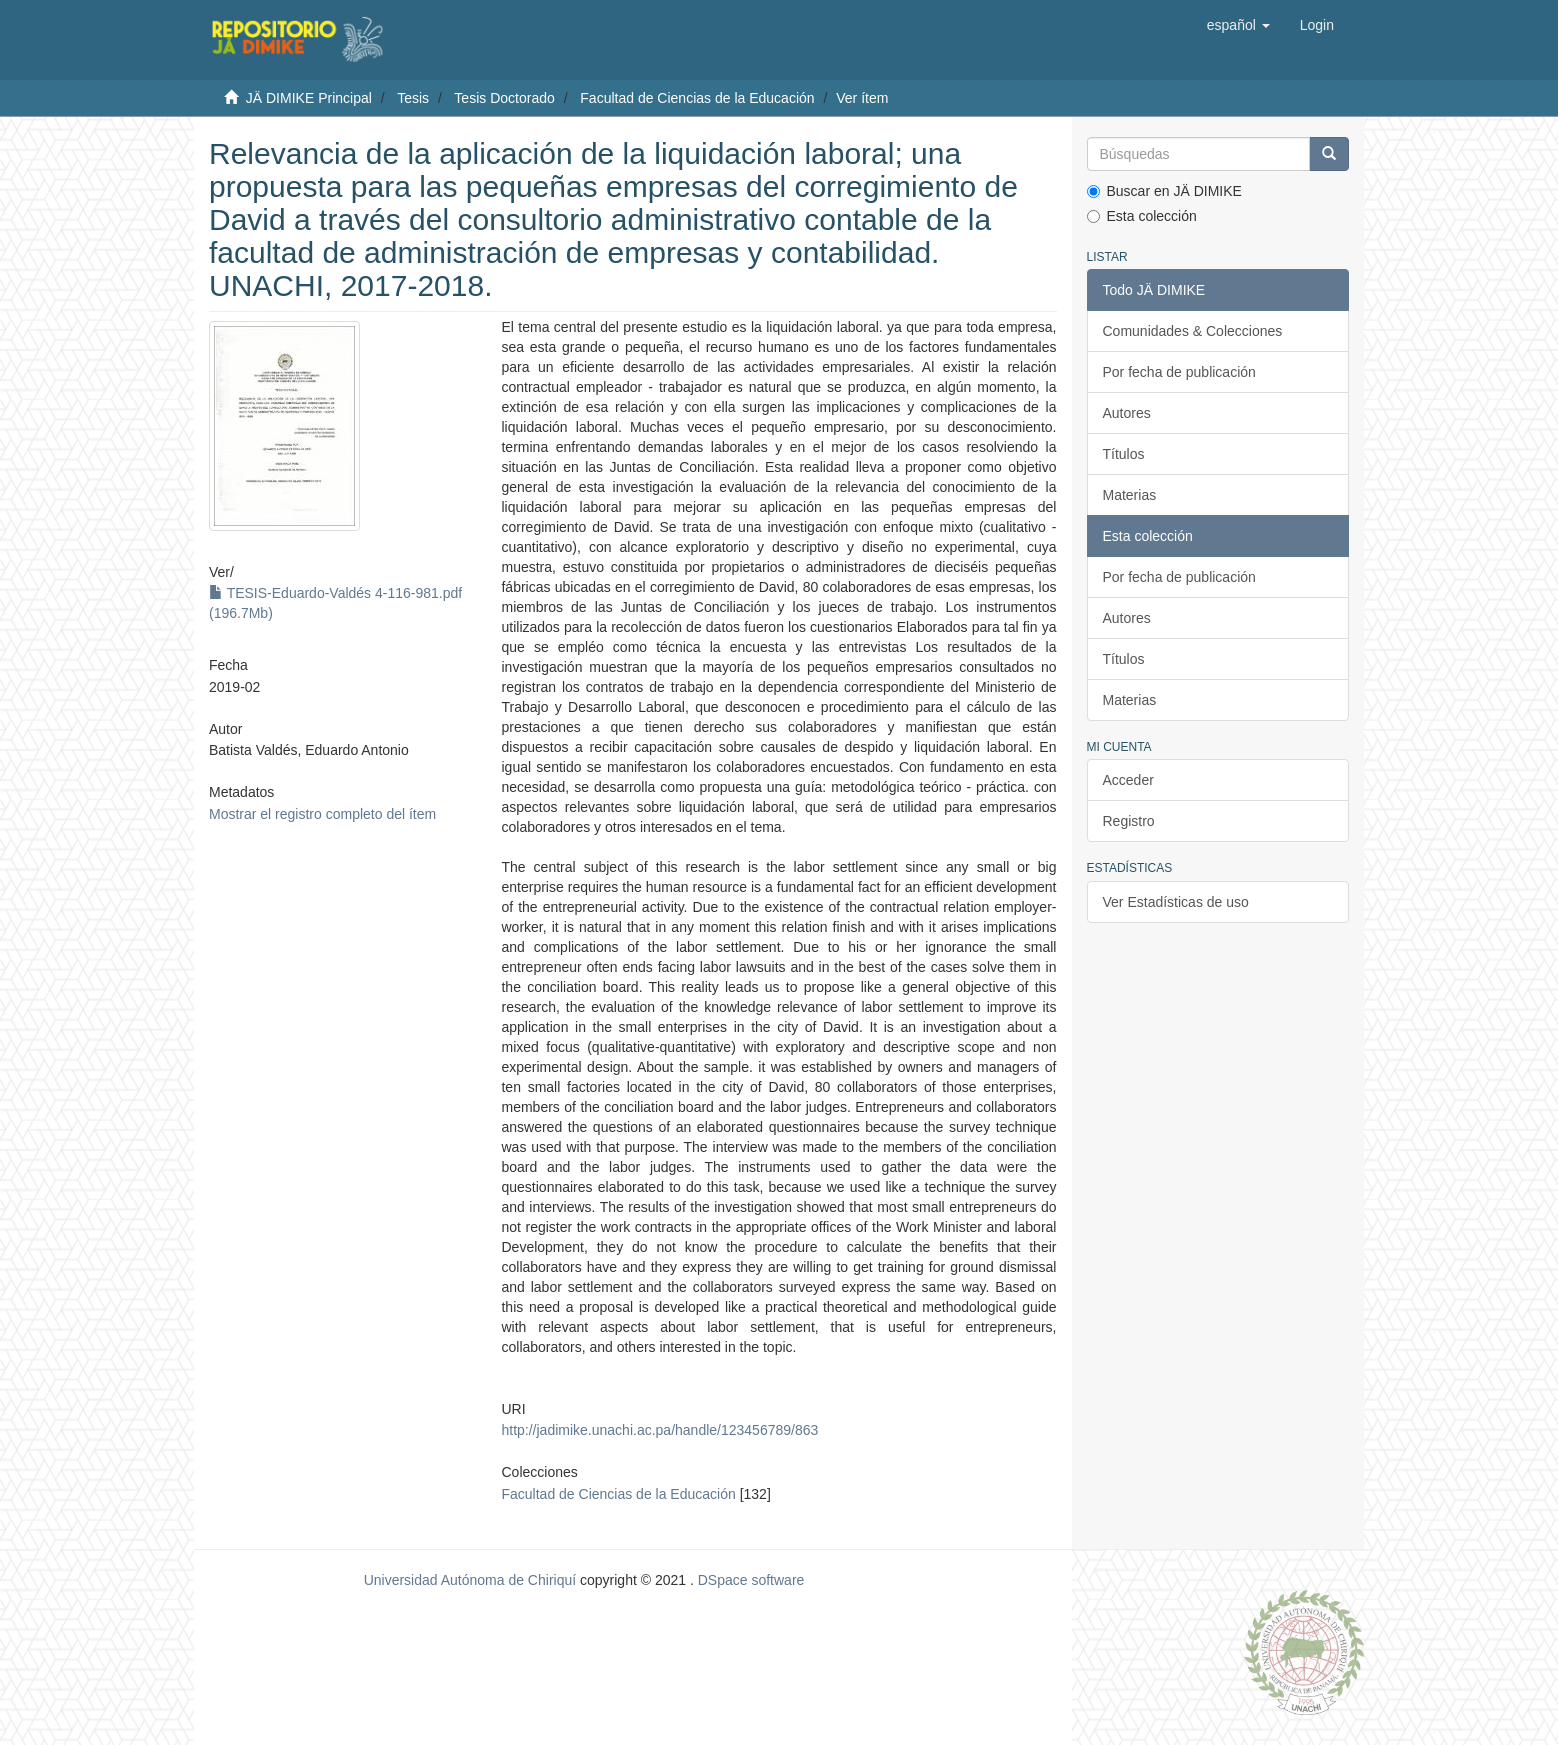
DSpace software (751, 1580)
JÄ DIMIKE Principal (309, 98)
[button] (1238, 25)
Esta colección (1142, 216)
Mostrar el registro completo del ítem (322, 814)
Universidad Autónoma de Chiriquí (470, 1580)
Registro (1129, 821)
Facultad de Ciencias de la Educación (697, 98)
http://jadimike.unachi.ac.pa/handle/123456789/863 (659, 1430)
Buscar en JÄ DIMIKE (1164, 191)
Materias (1130, 495)
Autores (1127, 413)
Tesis (413, 98)
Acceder (1128, 780)
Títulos (1124, 454)
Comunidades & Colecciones (1193, 331)
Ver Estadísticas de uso (1176, 902)
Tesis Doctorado (504, 98)
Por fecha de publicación (1179, 372)
